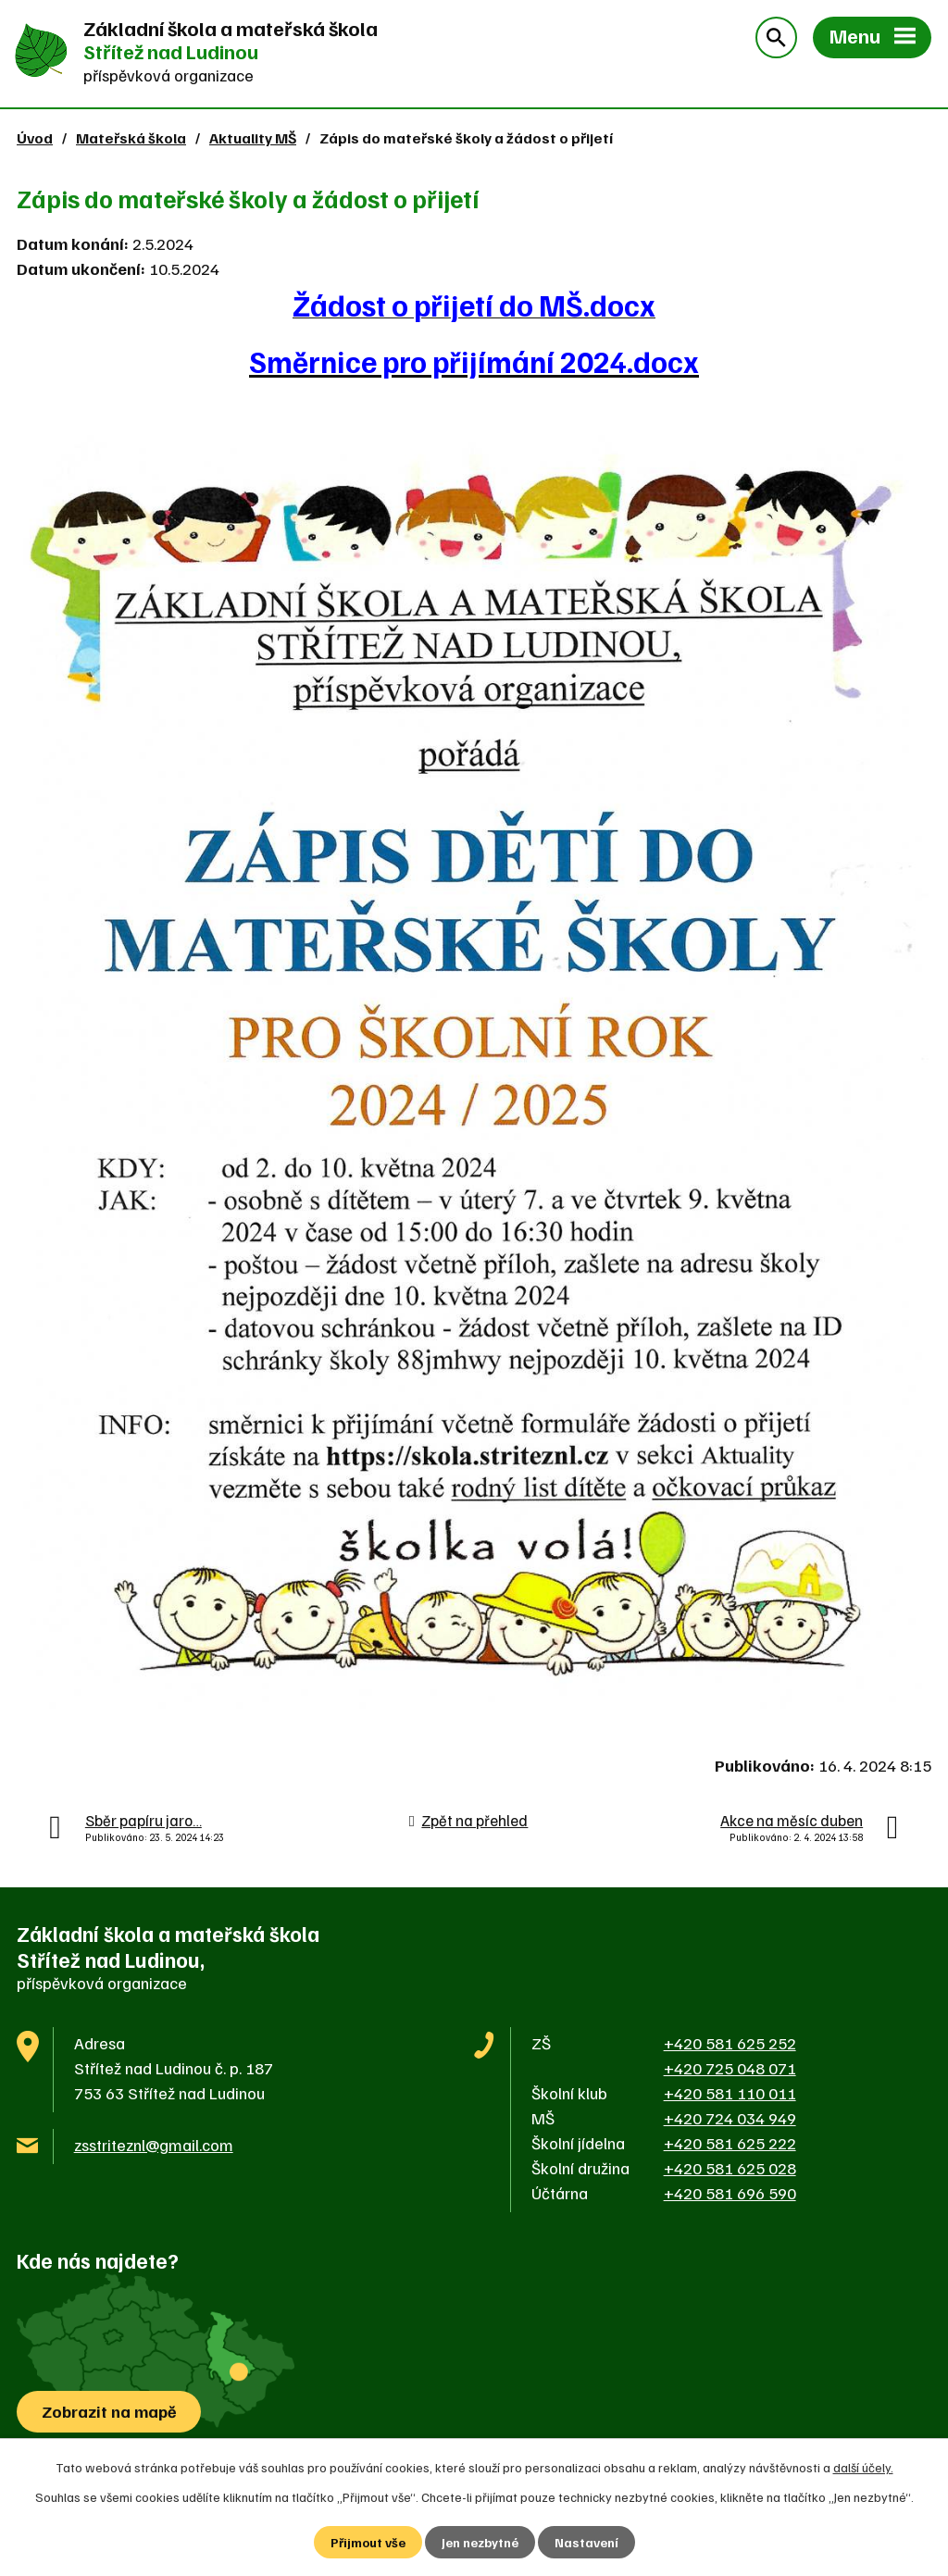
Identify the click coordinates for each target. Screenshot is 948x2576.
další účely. (863, 2467)
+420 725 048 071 (730, 2068)
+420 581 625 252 (730, 2043)
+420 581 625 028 (730, 2168)
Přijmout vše (368, 2542)
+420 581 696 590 (730, 2193)
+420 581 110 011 (730, 2093)
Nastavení (586, 2542)
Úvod (35, 137)
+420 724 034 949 (730, 2118)
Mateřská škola (131, 137)
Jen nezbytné (480, 2542)
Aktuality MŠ (252, 137)
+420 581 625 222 (730, 2143)
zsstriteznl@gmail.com (153, 2144)
